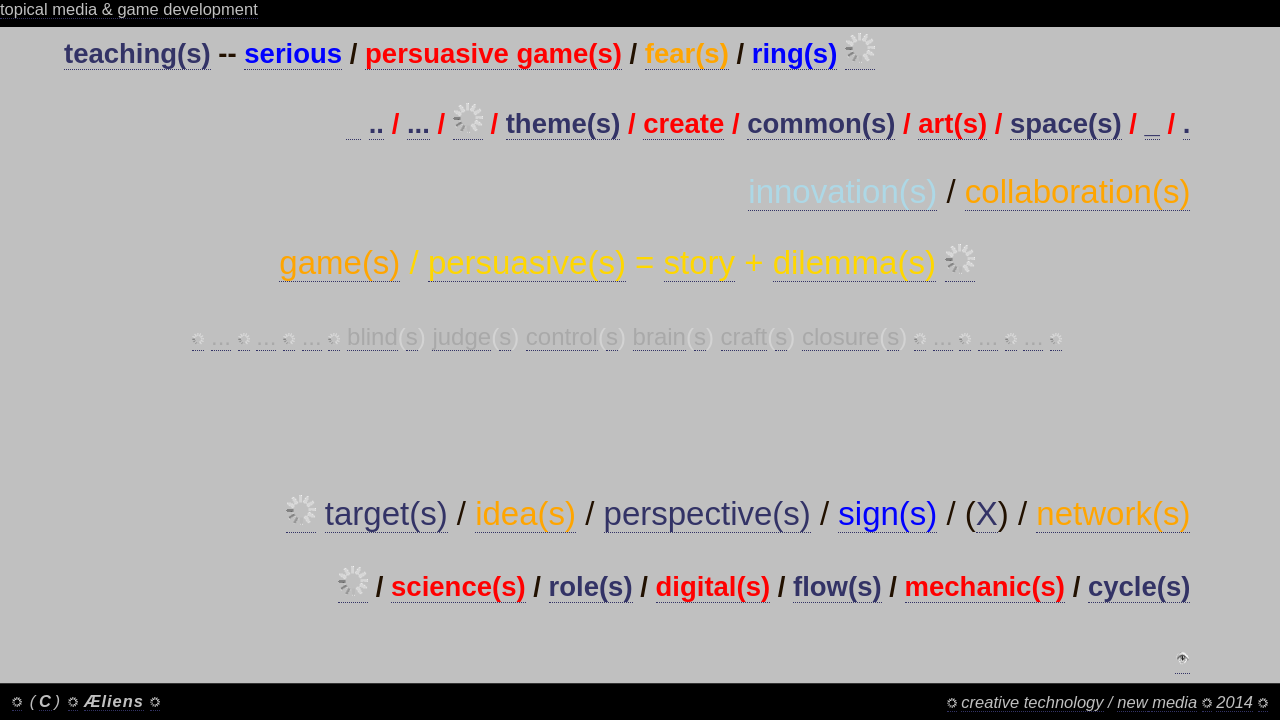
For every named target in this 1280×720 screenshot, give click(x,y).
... (418, 123)
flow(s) (837, 586)
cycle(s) (1139, 586)
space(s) (1066, 123)
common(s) (821, 123)
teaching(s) (137, 53)
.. (376, 123)
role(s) (591, 586)
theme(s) (563, 123)
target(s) (386, 513)
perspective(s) (707, 513)
